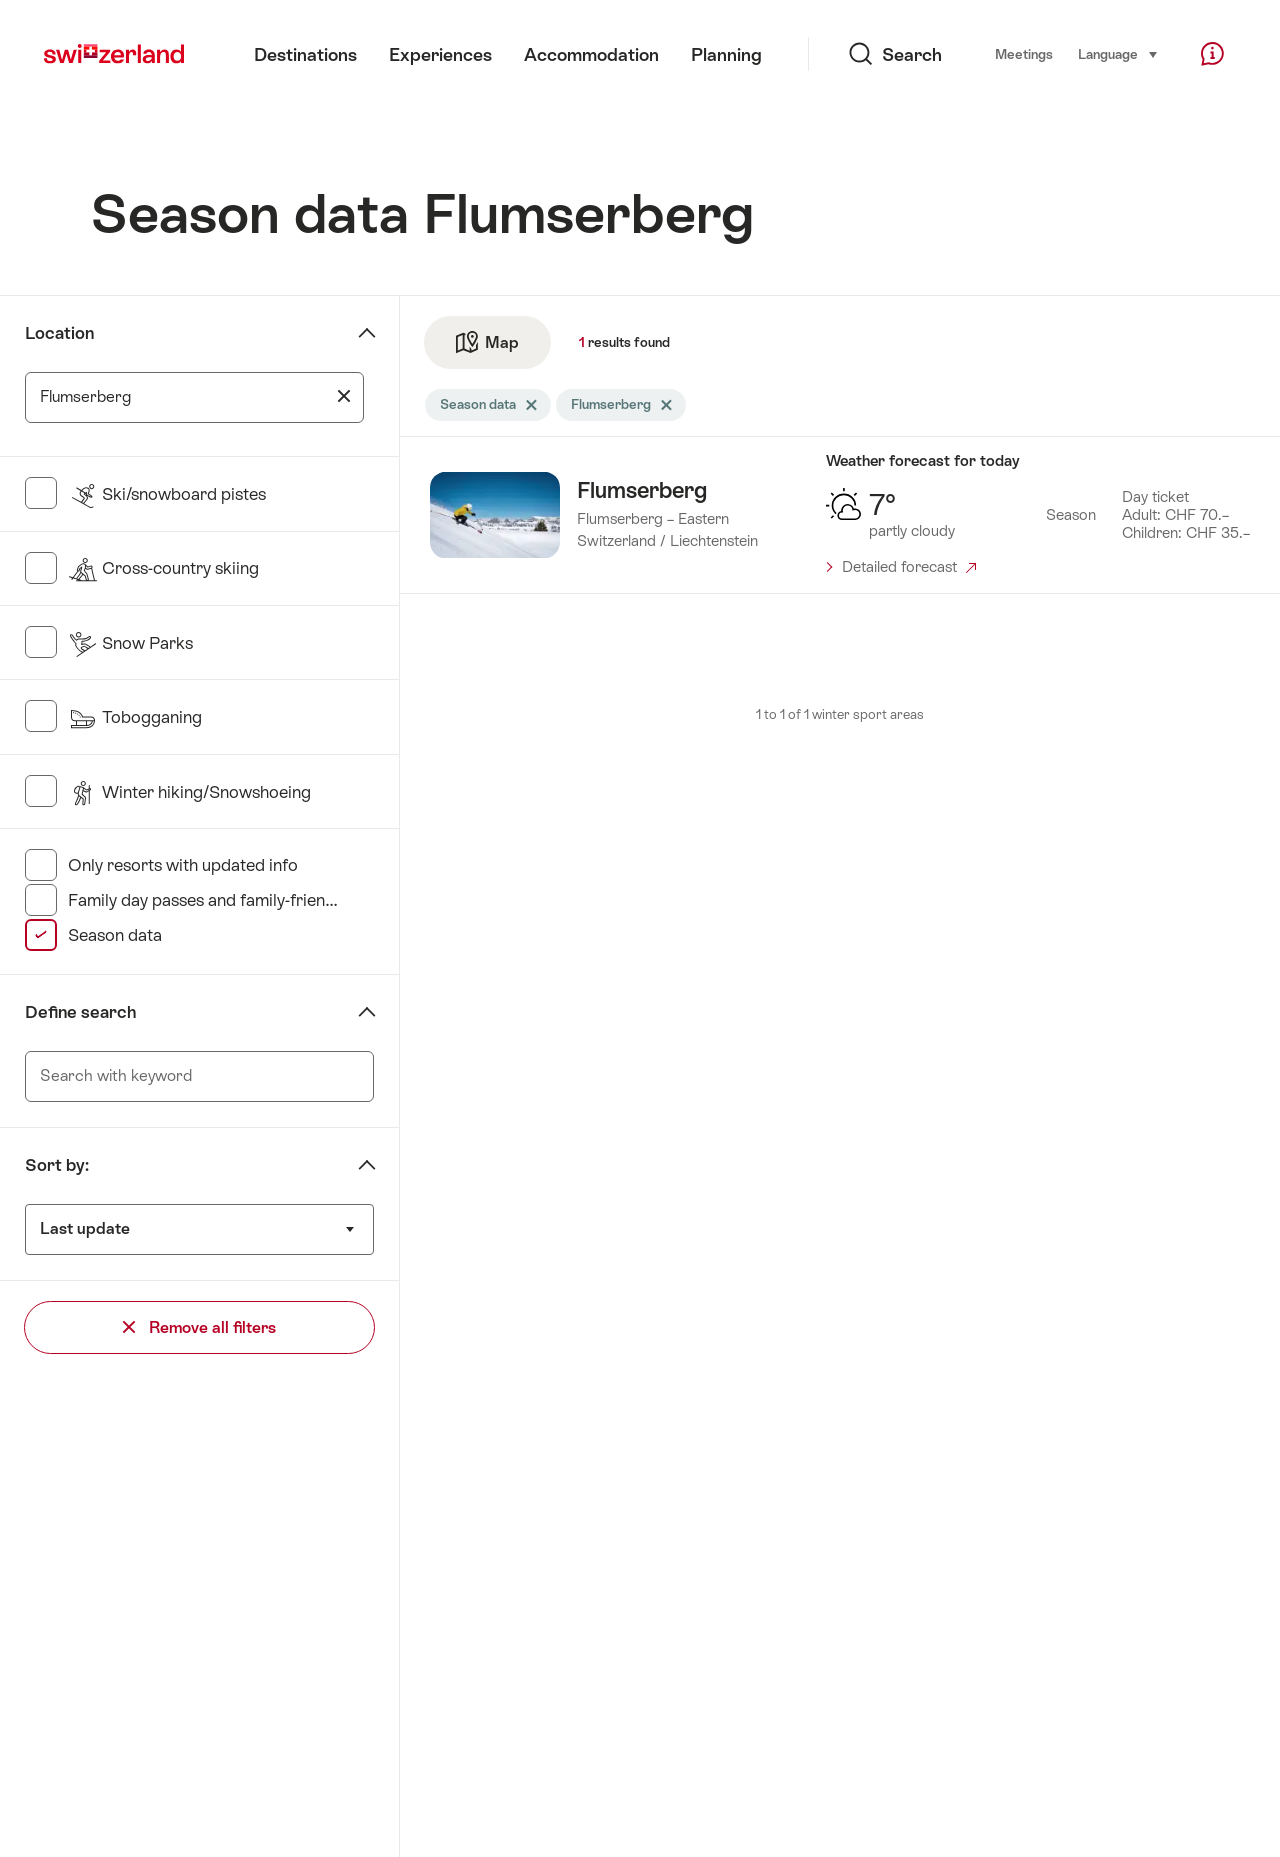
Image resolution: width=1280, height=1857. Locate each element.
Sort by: (57, 1165)
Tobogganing (135, 717)
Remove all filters (199, 1327)
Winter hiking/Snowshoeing (189, 792)
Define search (80, 1012)
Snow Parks (130, 643)
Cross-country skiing (163, 568)
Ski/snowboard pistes (167, 494)
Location (59, 333)
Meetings (1024, 54)
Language (1118, 53)
